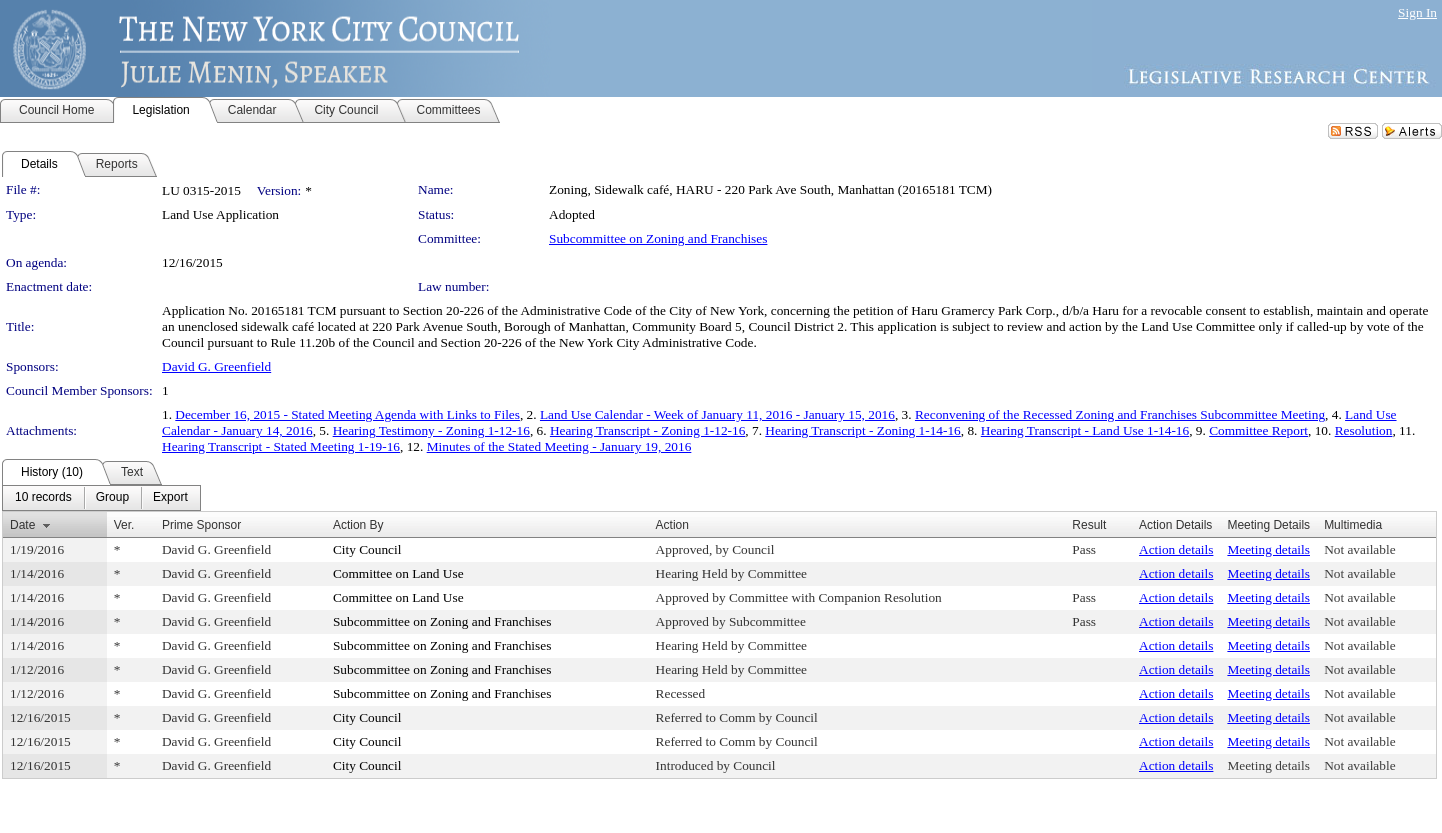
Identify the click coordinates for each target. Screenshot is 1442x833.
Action (672, 525)
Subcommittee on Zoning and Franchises (658, 238)
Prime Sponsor (201, 525)
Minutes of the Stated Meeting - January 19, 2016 (559, 446)
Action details (1176, 549)
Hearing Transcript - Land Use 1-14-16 (1085, 430)
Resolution (1364, 430)
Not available (1359, 549)
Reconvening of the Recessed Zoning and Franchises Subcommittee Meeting (1120, 414)
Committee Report (1258, 430)
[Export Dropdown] (170, 498)
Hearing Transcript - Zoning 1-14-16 (862, 430)
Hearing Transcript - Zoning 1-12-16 (647, 430)
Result (1089, 525)
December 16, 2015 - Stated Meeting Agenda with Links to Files (347, 414)
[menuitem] (43, 498)
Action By (358, 525)
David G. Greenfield (216, 366)
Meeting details (1268, 549)
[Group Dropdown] (112, 498)
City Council (367, 549)
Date (22, 525)
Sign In (1417, 12)
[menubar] (101, 498)
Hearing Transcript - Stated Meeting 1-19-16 (281, 446)
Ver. (124, 525)
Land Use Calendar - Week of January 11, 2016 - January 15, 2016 (717, 414)
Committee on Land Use (398, 573)
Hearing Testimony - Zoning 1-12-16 (431, 430)
